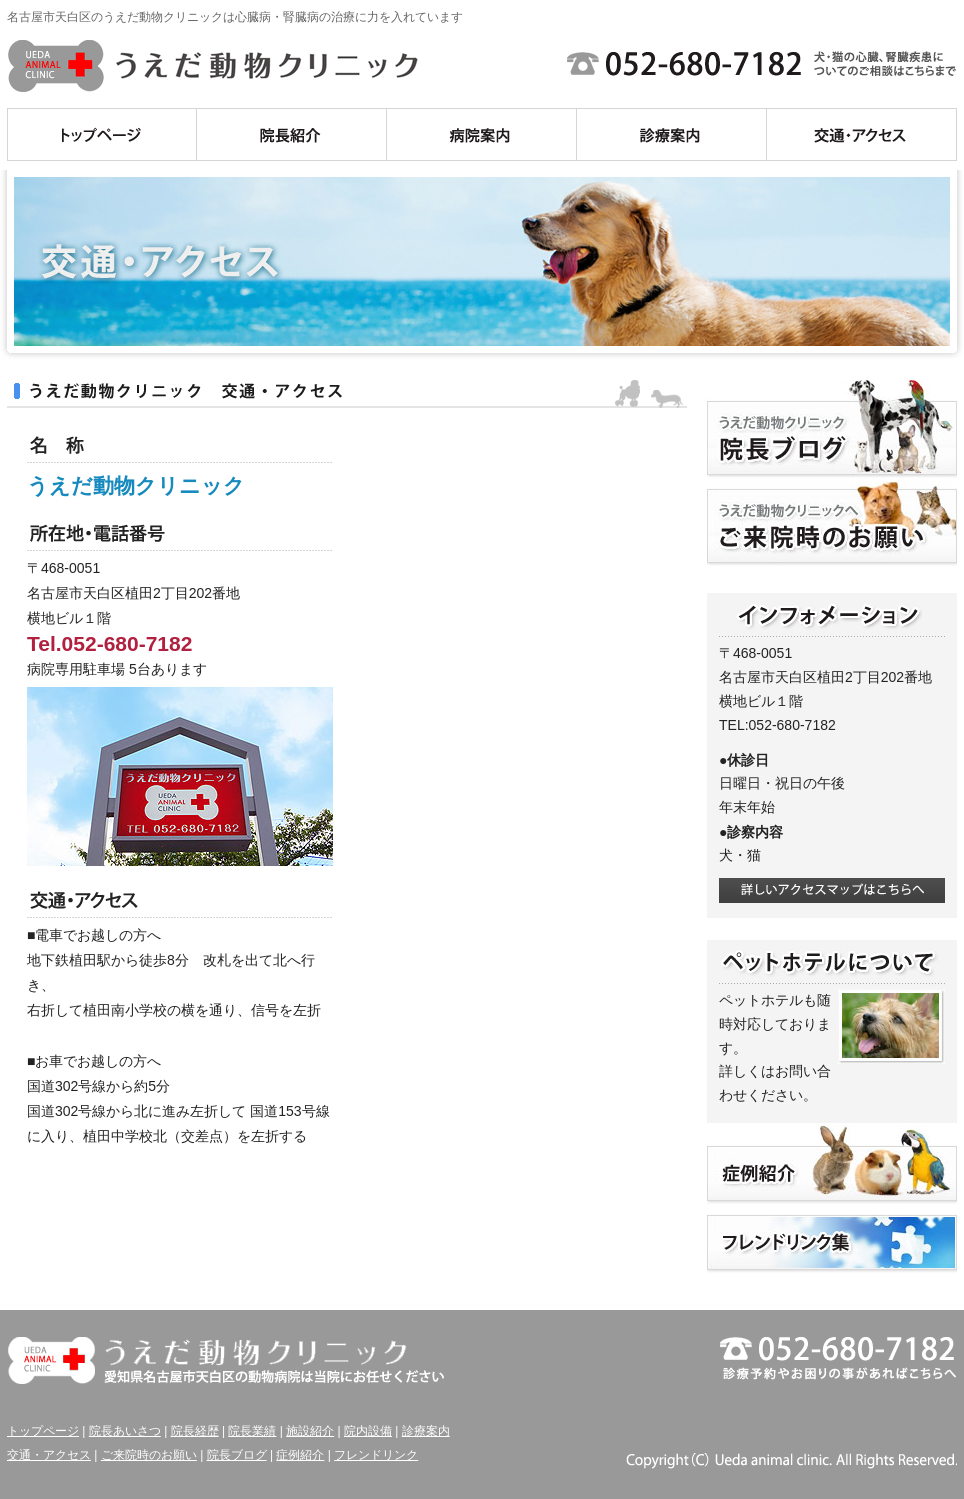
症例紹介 (300, 1455)
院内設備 (368, 1431)
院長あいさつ (125, 1431)
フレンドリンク (376, 1455)
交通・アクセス (49, 1455)
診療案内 (426, 1431)
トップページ (43, 1431)
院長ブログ (237, 1455)
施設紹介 (310, 1431)
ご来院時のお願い (149, 1455)
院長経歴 (195, 1431)
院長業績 (252, 1431)
